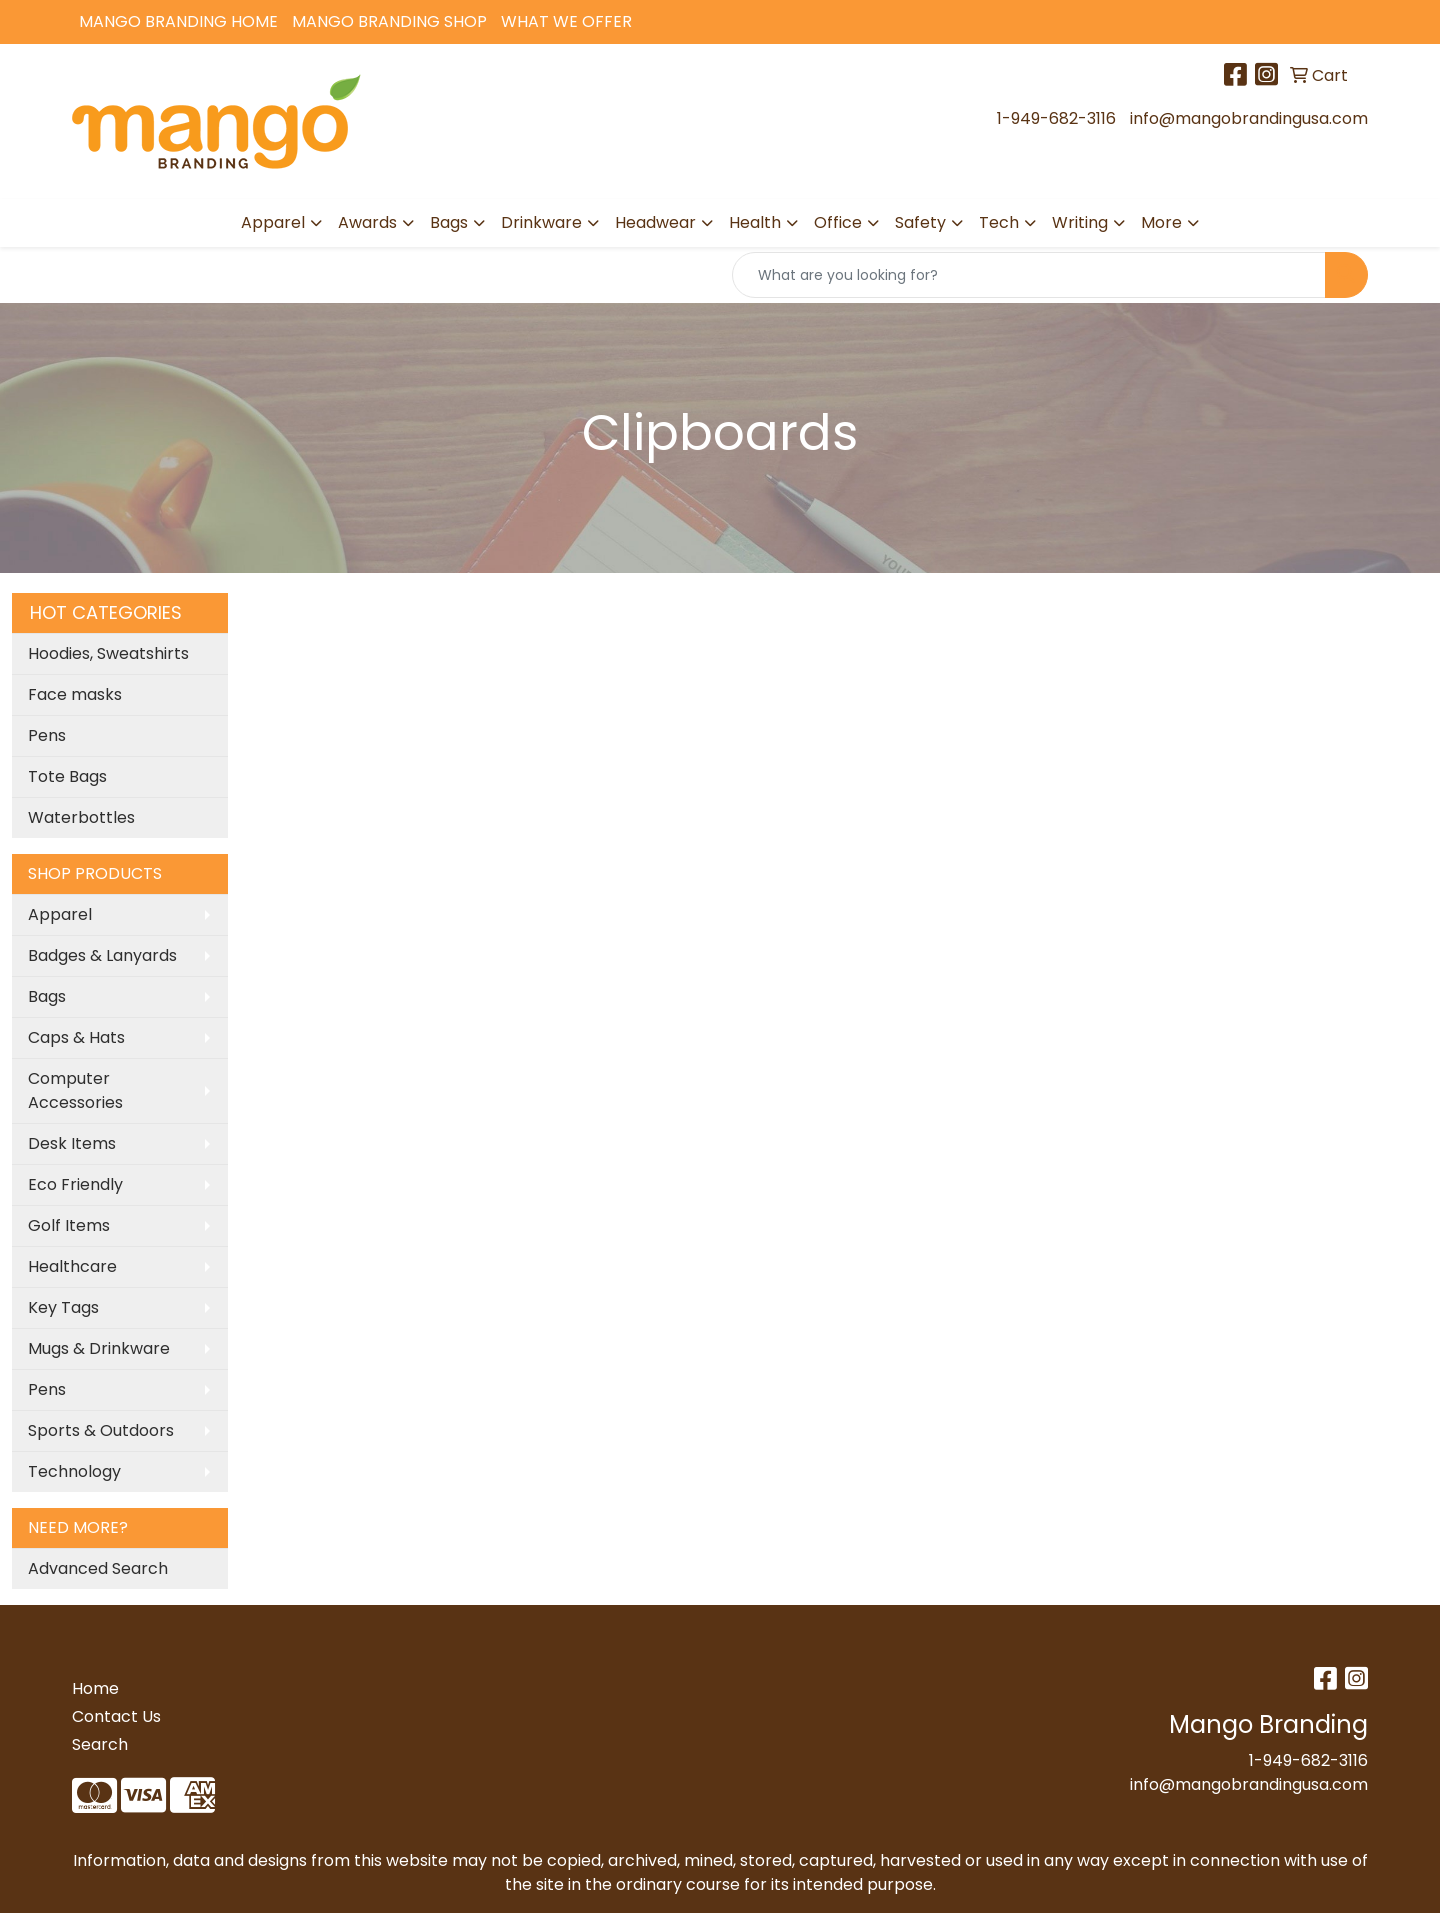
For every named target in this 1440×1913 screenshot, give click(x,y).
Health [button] (755, 222)
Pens (47, 735)
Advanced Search (98, 1568)
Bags (47, 996)
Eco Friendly (75, 1184)
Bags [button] (449, 222)
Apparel (60, 914)
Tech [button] (999, 222)
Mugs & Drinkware (99, 1348)
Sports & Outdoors (101, 1430)
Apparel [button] (273, 222)
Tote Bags (67, 776)
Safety (920, 222)
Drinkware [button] (541, 222)
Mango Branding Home (178, 21)
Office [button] (838, 222)
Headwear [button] (655, 222)
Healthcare (72, 1266)
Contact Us (116, 1716)
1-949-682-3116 (1056, 118)
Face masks (75, 694)
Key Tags (63, 1307)
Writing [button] (1080, 222)
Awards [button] (367, 222)
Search (100, 1744)
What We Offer (566, 21)
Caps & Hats (76, 1037)
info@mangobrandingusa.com (1249, 118)
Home (95, 1688)
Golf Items (69, 1225)
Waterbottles (81, 817)
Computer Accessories (75, 1090)
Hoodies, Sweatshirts (108, 653)
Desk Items (72, 1143)
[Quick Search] (1029, 275)
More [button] (1161, 222)
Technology (74, 1471)
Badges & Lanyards (102, 955)
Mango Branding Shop (389, 21)
